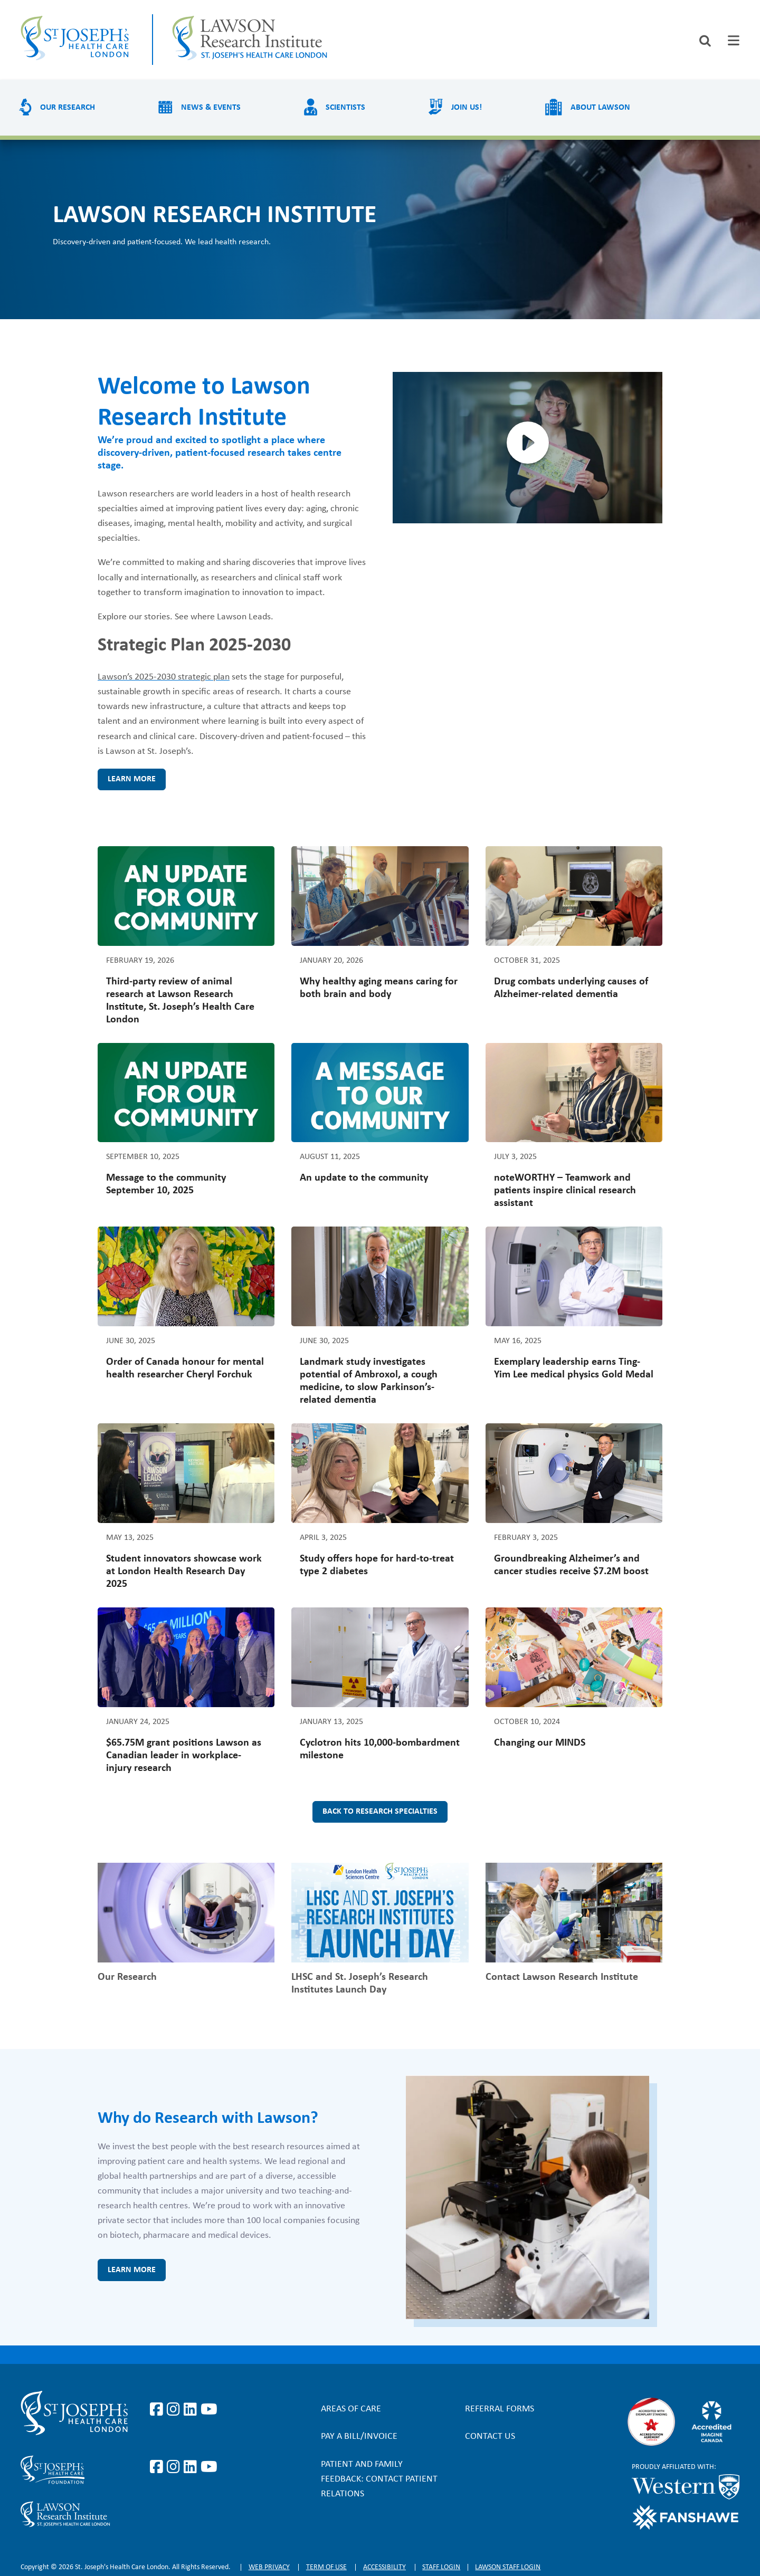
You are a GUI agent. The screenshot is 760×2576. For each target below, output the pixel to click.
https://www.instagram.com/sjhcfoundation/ (175, 2467)
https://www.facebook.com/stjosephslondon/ (158, 2410)
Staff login (441, 2567)
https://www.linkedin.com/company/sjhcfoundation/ (192, 2467)
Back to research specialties (380, 1811)
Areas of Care (351, 2409)
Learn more (132, 779)
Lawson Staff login (507, 2567)
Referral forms (499, 2409)
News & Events (211, 107)
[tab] (733, 40)
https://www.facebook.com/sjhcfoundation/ (158, 2467)
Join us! (466, 107)
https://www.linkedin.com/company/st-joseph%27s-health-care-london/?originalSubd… (192, 2410)
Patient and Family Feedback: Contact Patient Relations (379, 2479)
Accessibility (384, 2567)
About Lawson (600, 107)
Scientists (345, 107)
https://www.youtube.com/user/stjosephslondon (209, 2410)
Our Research (67, 107)
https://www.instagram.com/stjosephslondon (175, 2410)
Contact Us (490, 2436)
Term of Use (326, 2567)
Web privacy (269, 2567)
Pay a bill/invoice (359, 2436)
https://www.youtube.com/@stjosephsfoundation (209, 2467)
